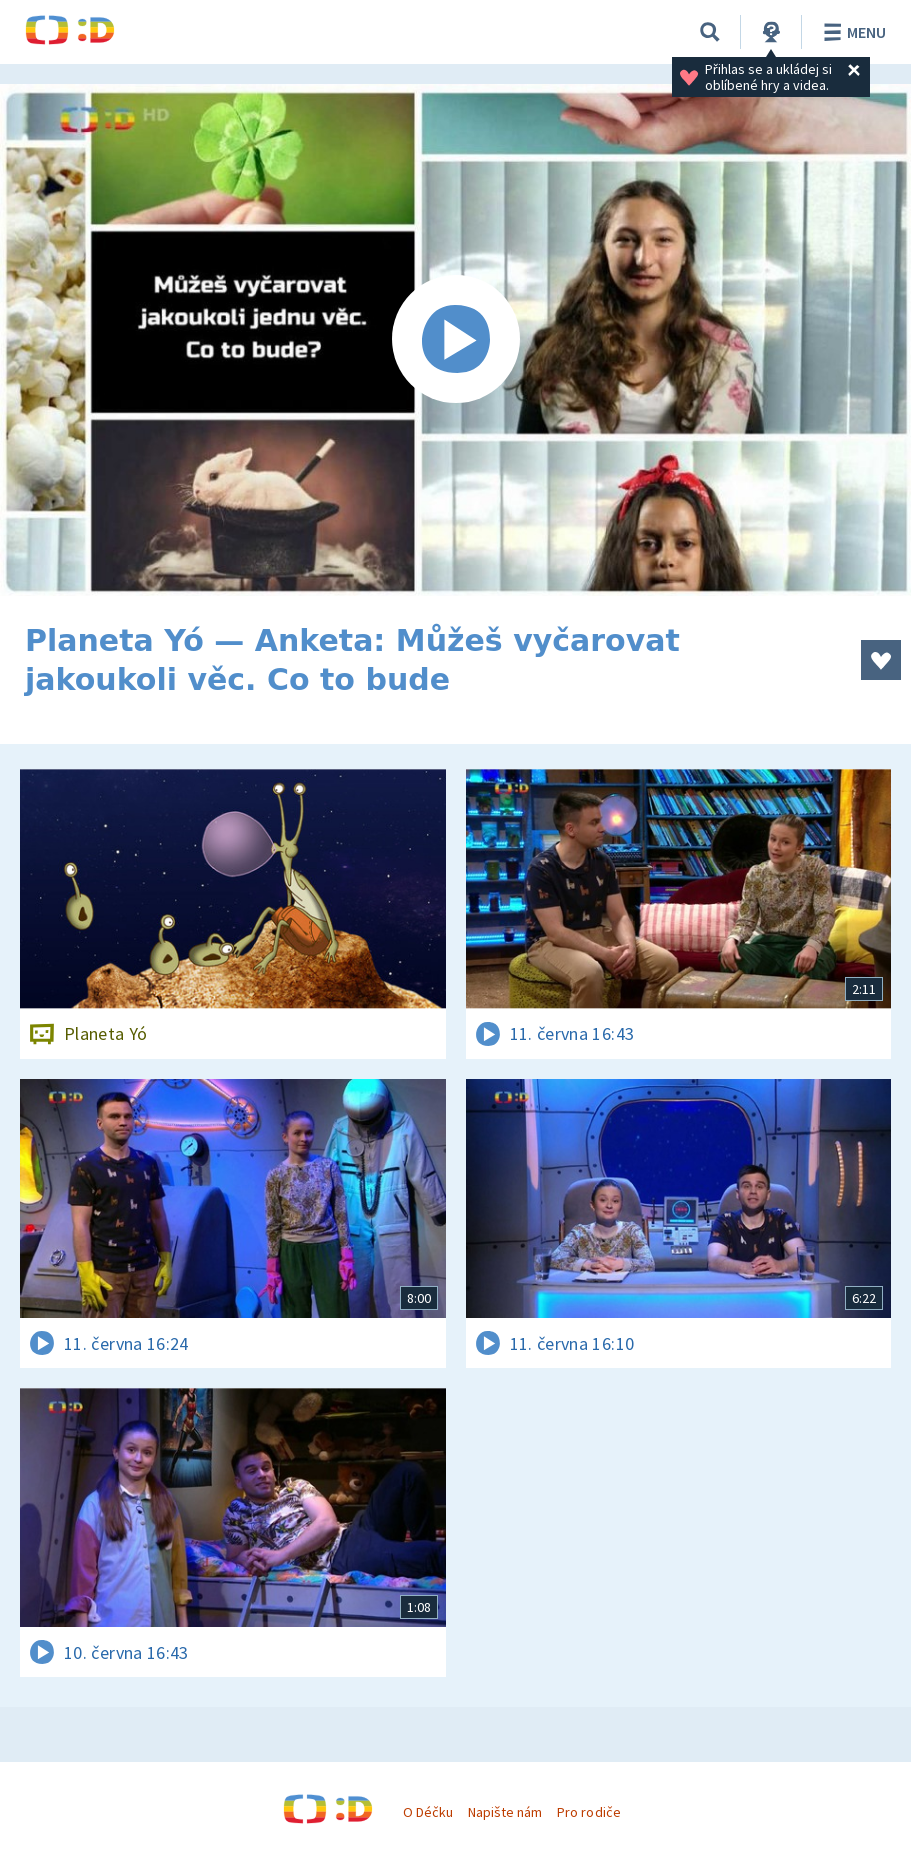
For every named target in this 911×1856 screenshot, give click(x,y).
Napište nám (505, 1812)
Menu (851, 32)
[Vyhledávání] (710, 32)
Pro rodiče (588, 1812)
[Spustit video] (455, 340)
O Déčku (428, 1812)
